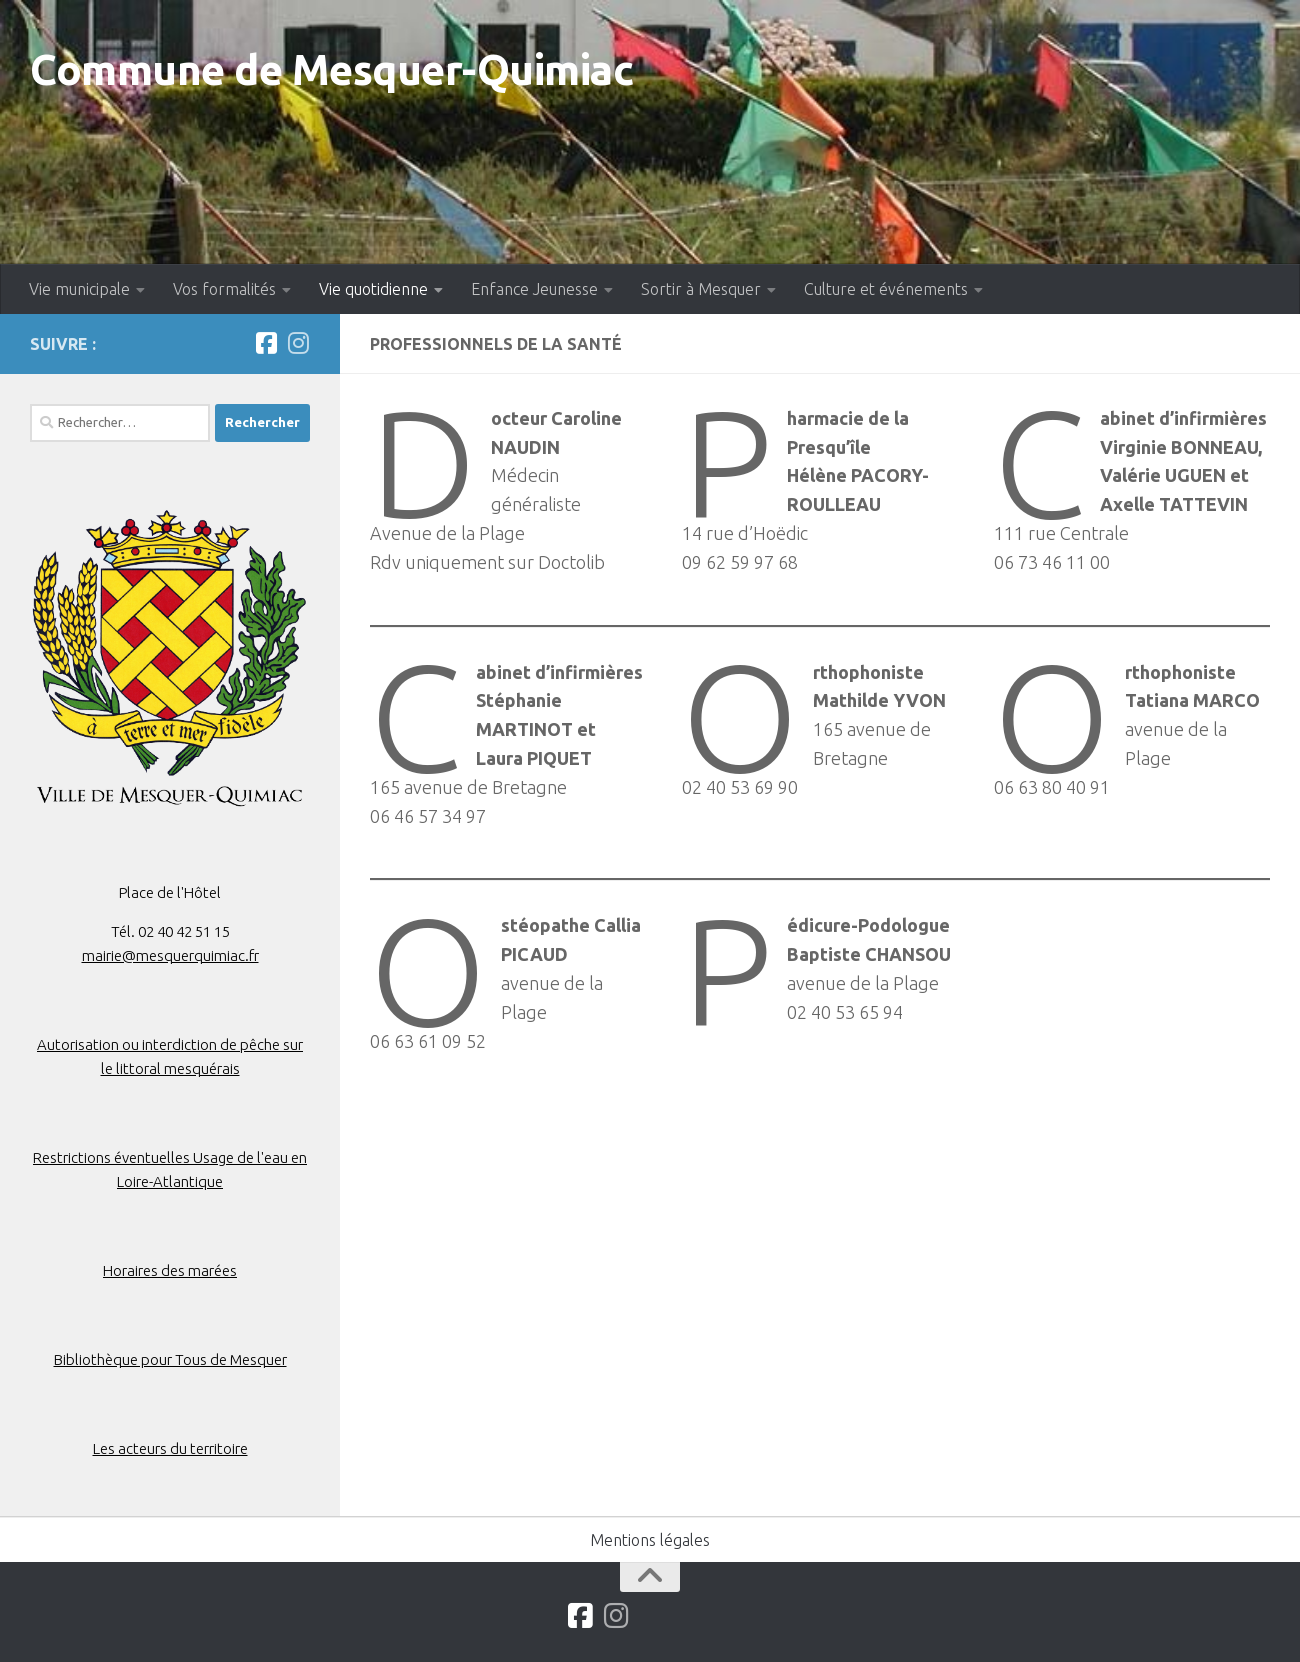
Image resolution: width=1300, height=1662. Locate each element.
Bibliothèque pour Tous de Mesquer (170, 1359)
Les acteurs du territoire (170, 1448)
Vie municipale (79, 289)
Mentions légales (650, 1540)
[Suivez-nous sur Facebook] (266, 343)
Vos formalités (224, 289)
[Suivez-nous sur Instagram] (298, 343)
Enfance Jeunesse (534, 289)
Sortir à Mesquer (701, 289)
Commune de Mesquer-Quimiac (331, 69)
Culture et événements (886, 289)
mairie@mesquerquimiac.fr (170, 955)
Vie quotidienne (373, 289)
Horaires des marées (170, 1270)
